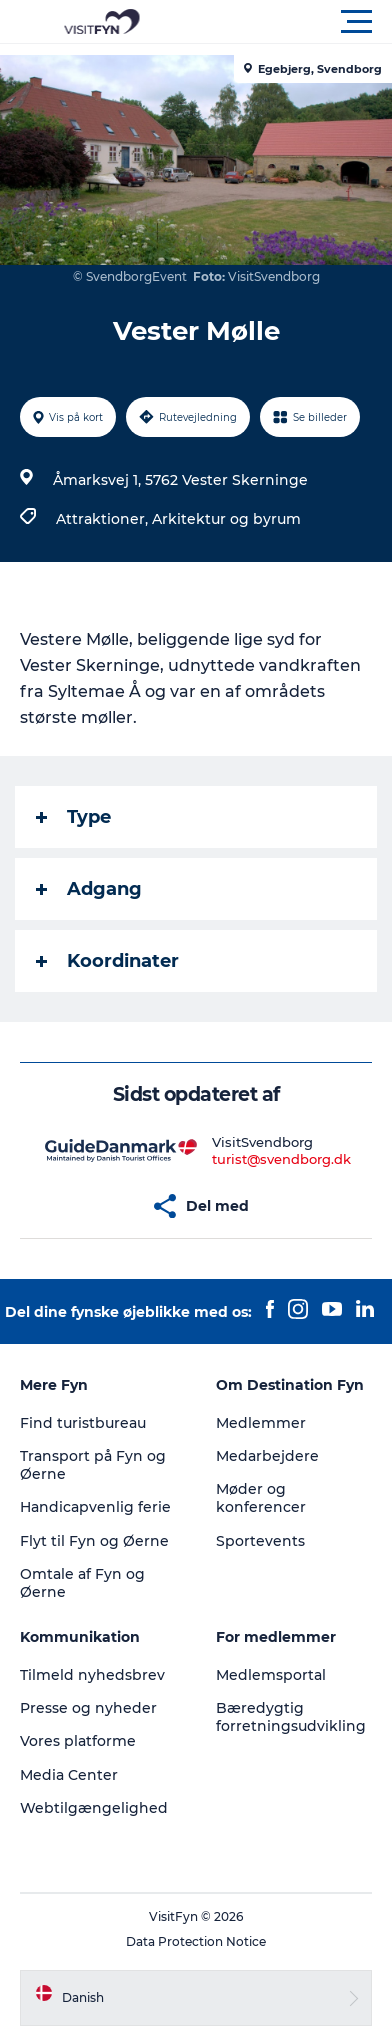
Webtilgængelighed (94, 1808)
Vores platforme (78, 1741)
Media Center (69, 1775)
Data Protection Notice (196, 1941)
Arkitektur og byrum (226, 519)
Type (73, 817)
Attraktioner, (104, 519)
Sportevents (260, 1541)
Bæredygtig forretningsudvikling (291, 1717)
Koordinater (107, 961)
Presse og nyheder (88, 1708)
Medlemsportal (271, 1675)
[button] (286, 22)
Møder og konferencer (261, 1498)
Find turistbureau (83, 1423)
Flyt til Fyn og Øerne (94, 1541)
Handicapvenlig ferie (95, 1507)
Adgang (89, 889)
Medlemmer (261, 1423)
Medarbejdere (267, 1456)
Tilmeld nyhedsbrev (92, 1675)
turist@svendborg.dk (281, 1159)
